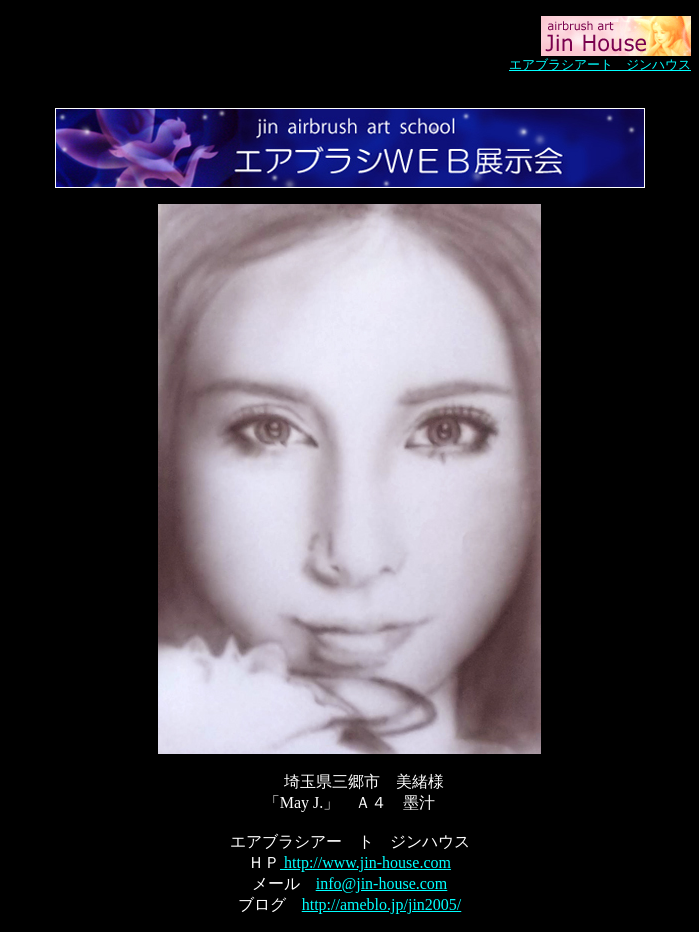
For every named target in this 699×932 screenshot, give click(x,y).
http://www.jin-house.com (365, 862)
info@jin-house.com (382, 883)
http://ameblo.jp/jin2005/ (382, 904)
